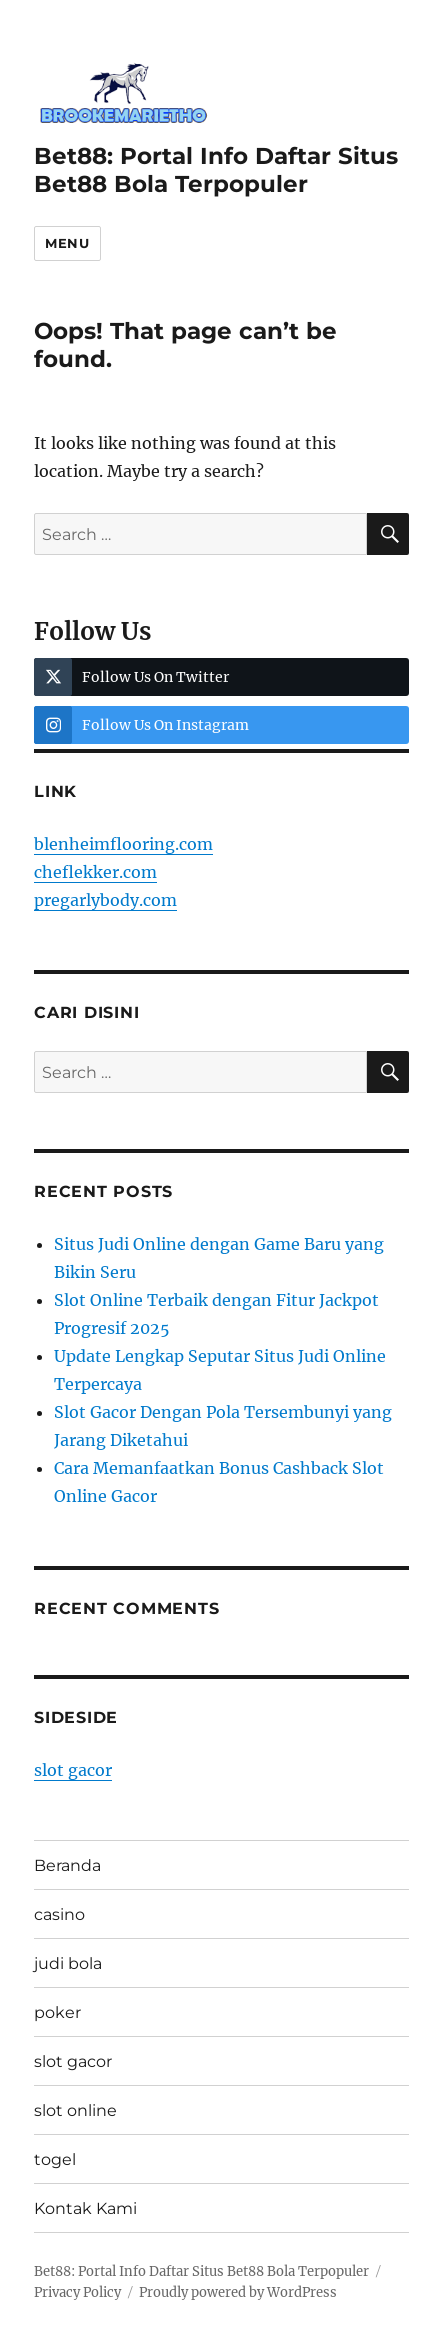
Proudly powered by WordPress (238, 2292)
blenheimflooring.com (123, 844)
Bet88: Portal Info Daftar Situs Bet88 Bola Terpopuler (216, 170)
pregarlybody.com (105, 900)
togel (55, 2159)
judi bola (68, 1963)
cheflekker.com (95, 872)
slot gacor (73, 1770)
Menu (67, 243)
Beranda (67, 1865)
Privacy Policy (77, 2292)
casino (59, 1914)
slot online (75, 2110)
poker (57, 2012)
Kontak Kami (85, 2208)
